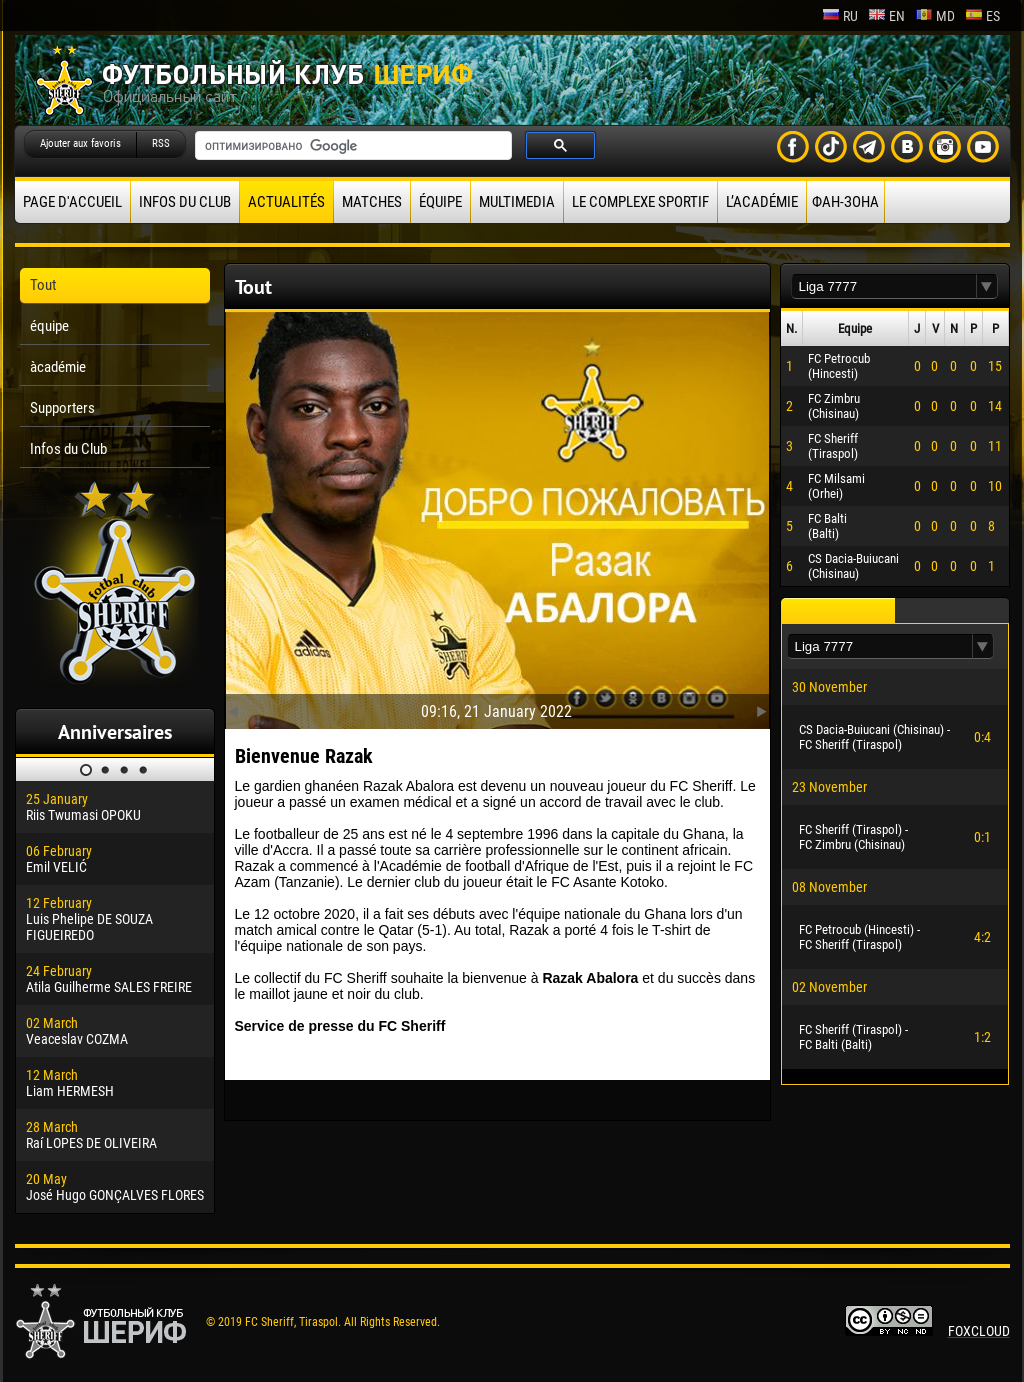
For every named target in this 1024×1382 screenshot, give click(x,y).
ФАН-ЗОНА (845, 202)
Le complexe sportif (640, 202)
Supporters (62, 408)
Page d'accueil (72, 202)
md (935, 16)
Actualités (286, 202)
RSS (161, 143)
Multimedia (517, 202)
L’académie (762, 202)
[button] (987, 286)
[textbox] (884, 286)
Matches (372, 202)
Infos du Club (185, 202)
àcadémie (58, 367)
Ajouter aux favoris (80, 143)
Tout (43, 285)
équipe (440, 202)
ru (840, 16)
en (886, 16)
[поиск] (351, 146)
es (982, 16)
